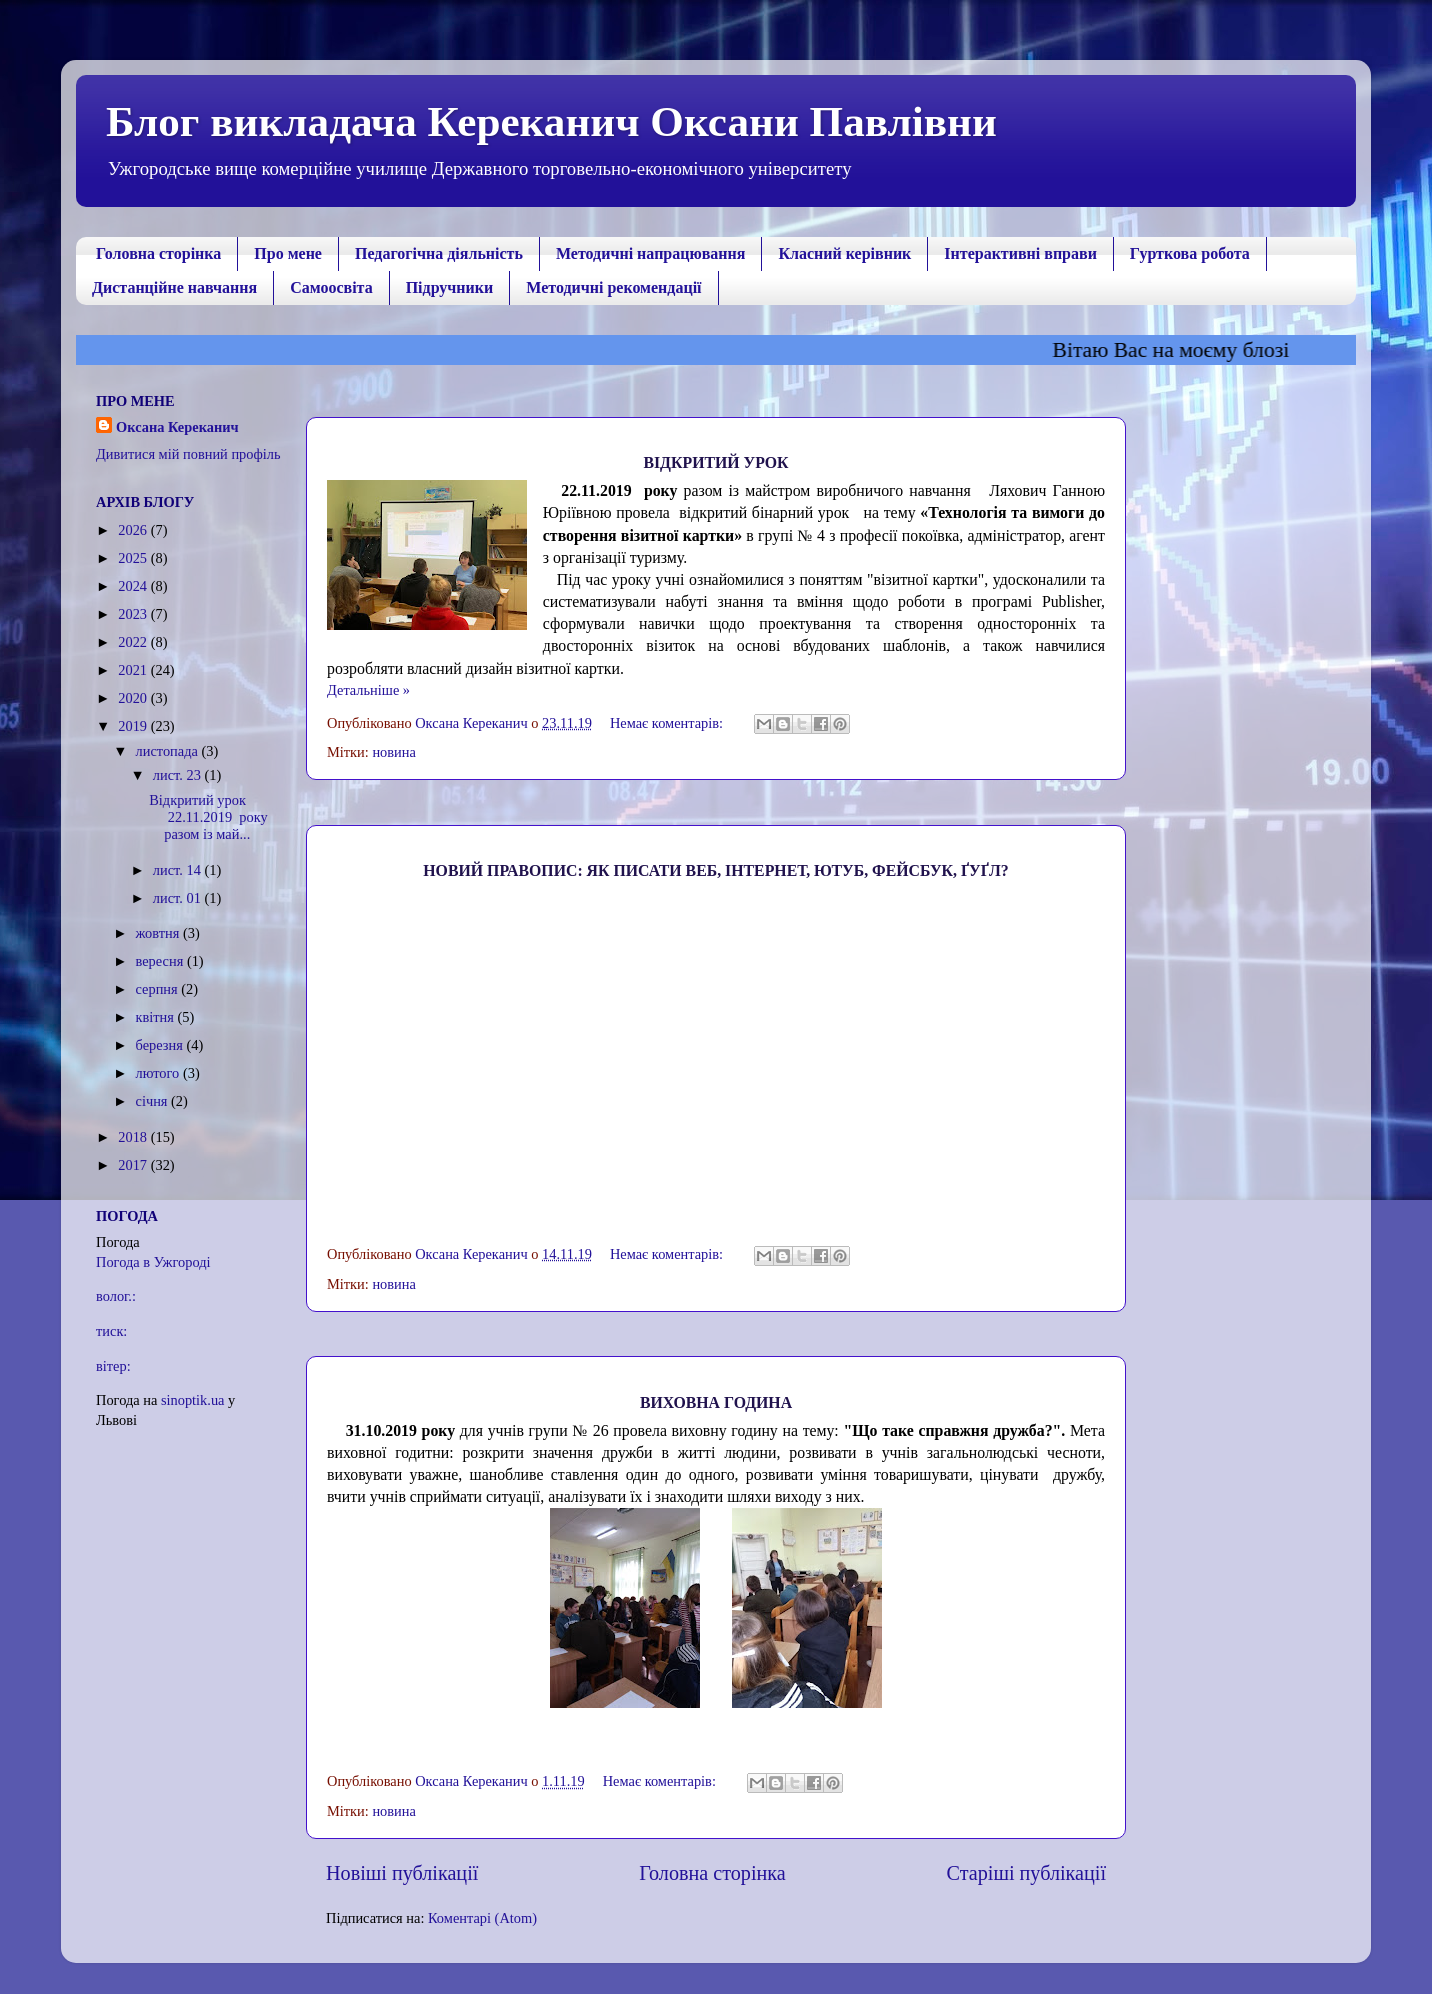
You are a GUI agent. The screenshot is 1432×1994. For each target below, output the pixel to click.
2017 (134, 1165)
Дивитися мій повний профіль (188, 454)
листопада (169, 751)
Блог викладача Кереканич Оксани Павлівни (551, 121)
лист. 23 (179, 775)
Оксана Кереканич (177, 427)
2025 (134, 558)
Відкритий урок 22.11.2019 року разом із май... (208, 817)
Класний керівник (844, 253)
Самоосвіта (331, 287)
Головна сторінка (158, 253)
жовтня (159, 933)
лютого (159, 1073)
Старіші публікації (1026, 1873)
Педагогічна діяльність (439, 253)
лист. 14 (179, 870)
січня (154, 1101)
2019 (134, 726)
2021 (134, 670)
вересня (161, 961)
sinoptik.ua (193, 1400)
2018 (134, 1137)
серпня (159, 989)
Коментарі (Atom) (482, 1918)
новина (393, 752)
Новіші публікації (402, 1873)
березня (161, 1045)
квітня (157, 1017)
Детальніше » (368, 690)
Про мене (288, 253)
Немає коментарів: (668, 723)
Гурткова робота (1190, 253)
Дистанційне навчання (174, 287)
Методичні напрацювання (650, 253)
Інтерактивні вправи (1020, 253)
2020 (134, 698)
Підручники (450, 287)
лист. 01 (179, 898)
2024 (134, 586)
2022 (134, 642)
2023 (134, 614)
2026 (134, 530)
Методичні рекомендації (613, 287)
